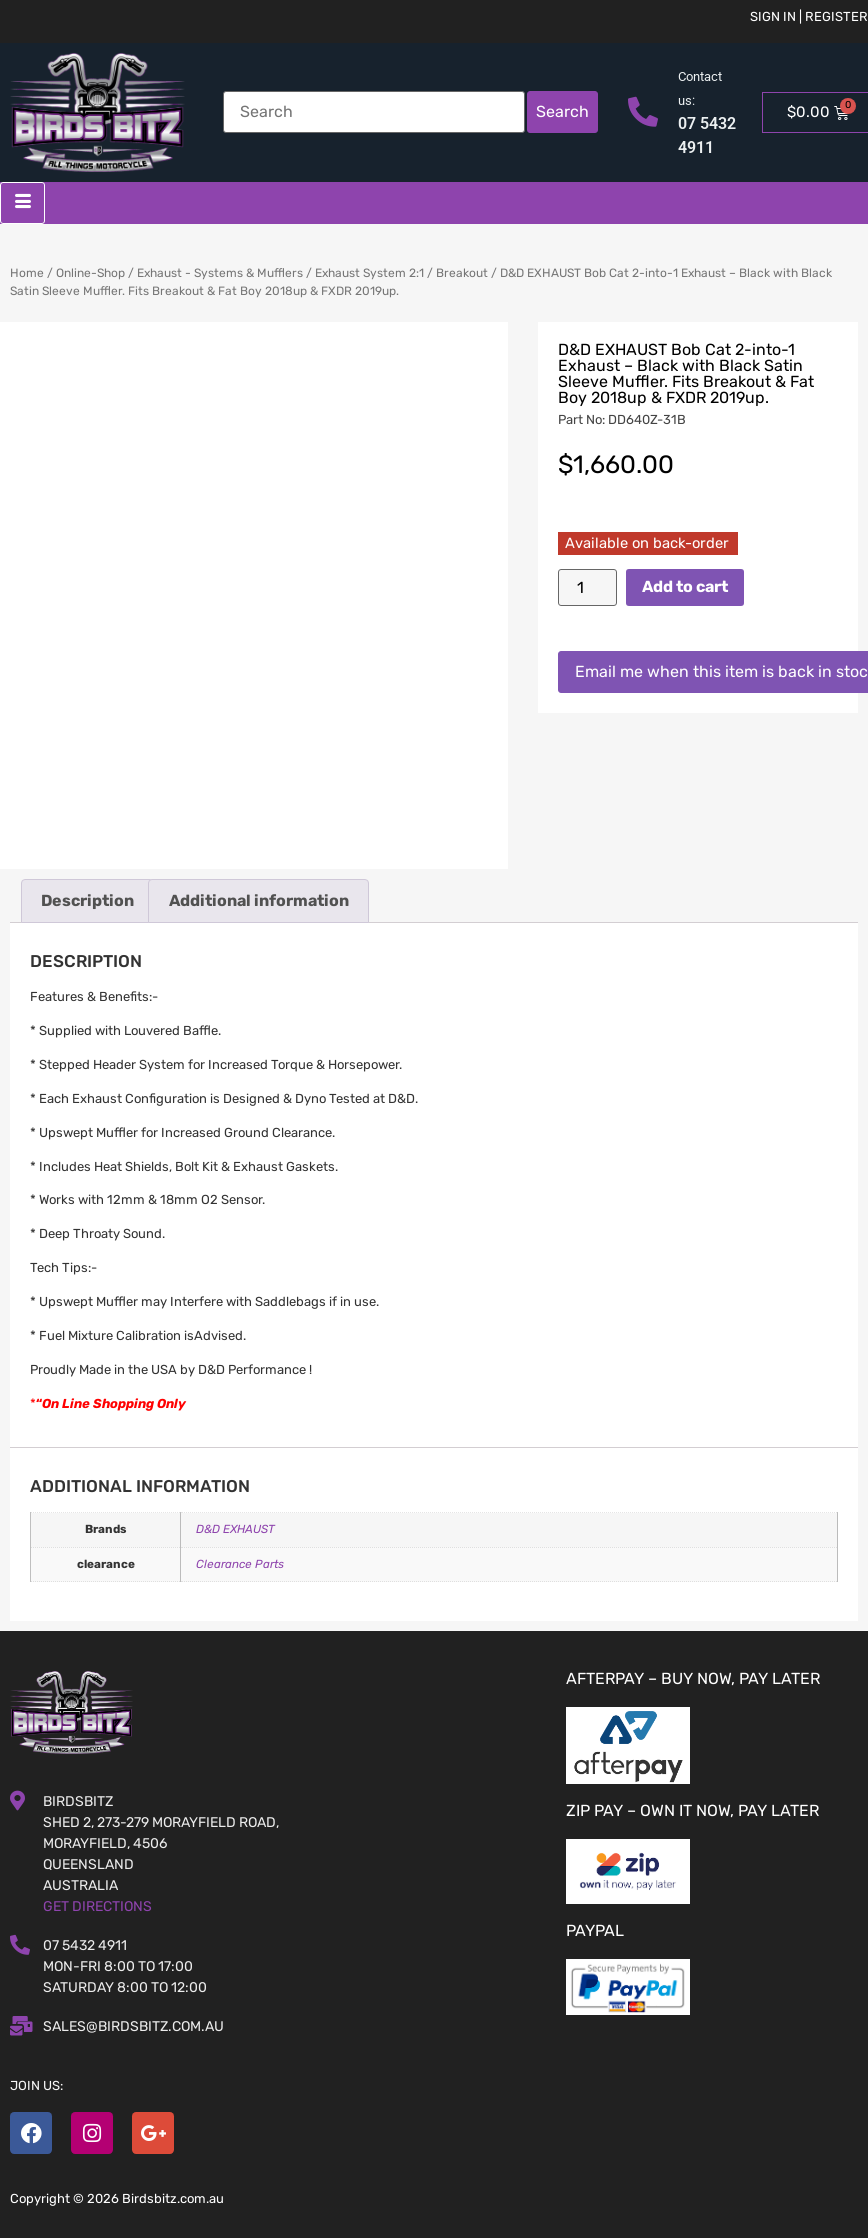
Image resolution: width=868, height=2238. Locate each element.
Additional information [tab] (259, 900)
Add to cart (685, 586)
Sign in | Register (809, 16)
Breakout (462, 273)
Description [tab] (87, 900)
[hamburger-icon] (22, 203)
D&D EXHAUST (235, 1529)
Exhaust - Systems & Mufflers (220, 273)
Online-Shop (90, 273)
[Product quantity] (587, 587)
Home (27, 273)
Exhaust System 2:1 (369, 273)
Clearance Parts (240, 1564)
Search (562, 111)
